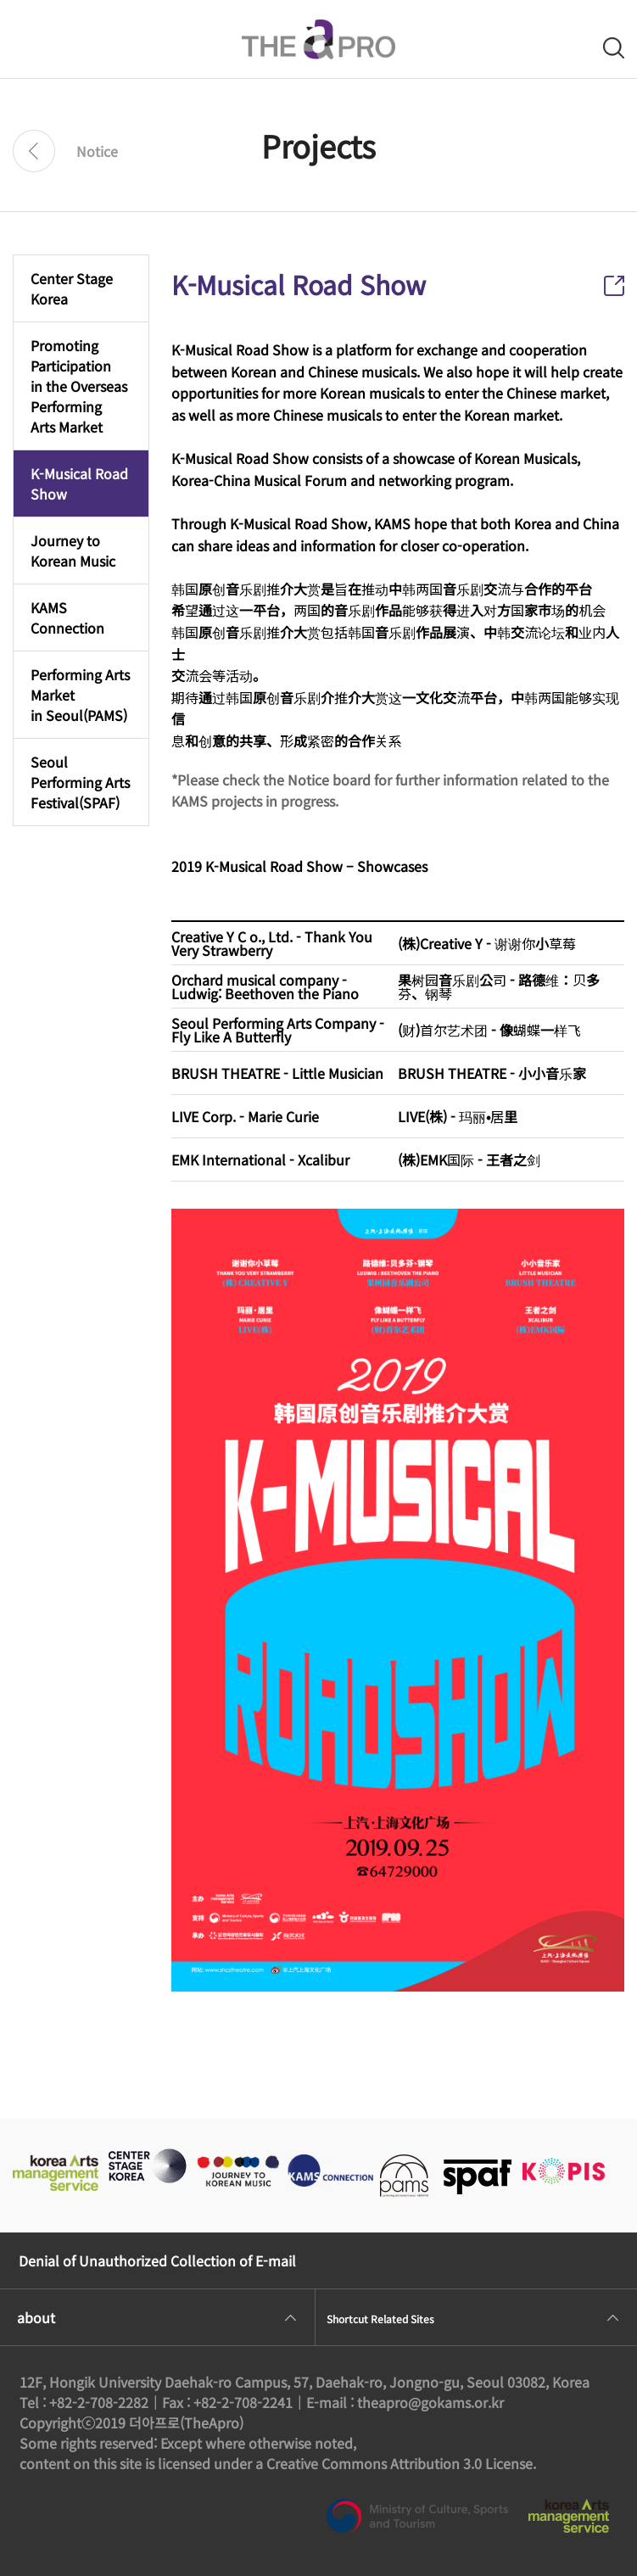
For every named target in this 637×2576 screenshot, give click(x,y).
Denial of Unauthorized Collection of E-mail (157, 2260)
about (36, 2317)
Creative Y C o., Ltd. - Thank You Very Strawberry (271, 943)
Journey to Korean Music (73, 550)
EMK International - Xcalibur (260, 1159)
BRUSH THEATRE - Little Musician (277, 1073)
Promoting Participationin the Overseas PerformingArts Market (79, 386)
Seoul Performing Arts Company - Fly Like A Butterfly (277, 1029)
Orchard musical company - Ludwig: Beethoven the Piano (265, 986)
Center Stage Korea (72, 288)
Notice (97, 151)
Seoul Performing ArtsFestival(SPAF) (80, 782)
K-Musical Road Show (79, 483)
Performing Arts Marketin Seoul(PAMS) (80, 694)
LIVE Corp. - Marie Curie (245, 1116)
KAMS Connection (67, 617)
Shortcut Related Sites (380, 2318)
